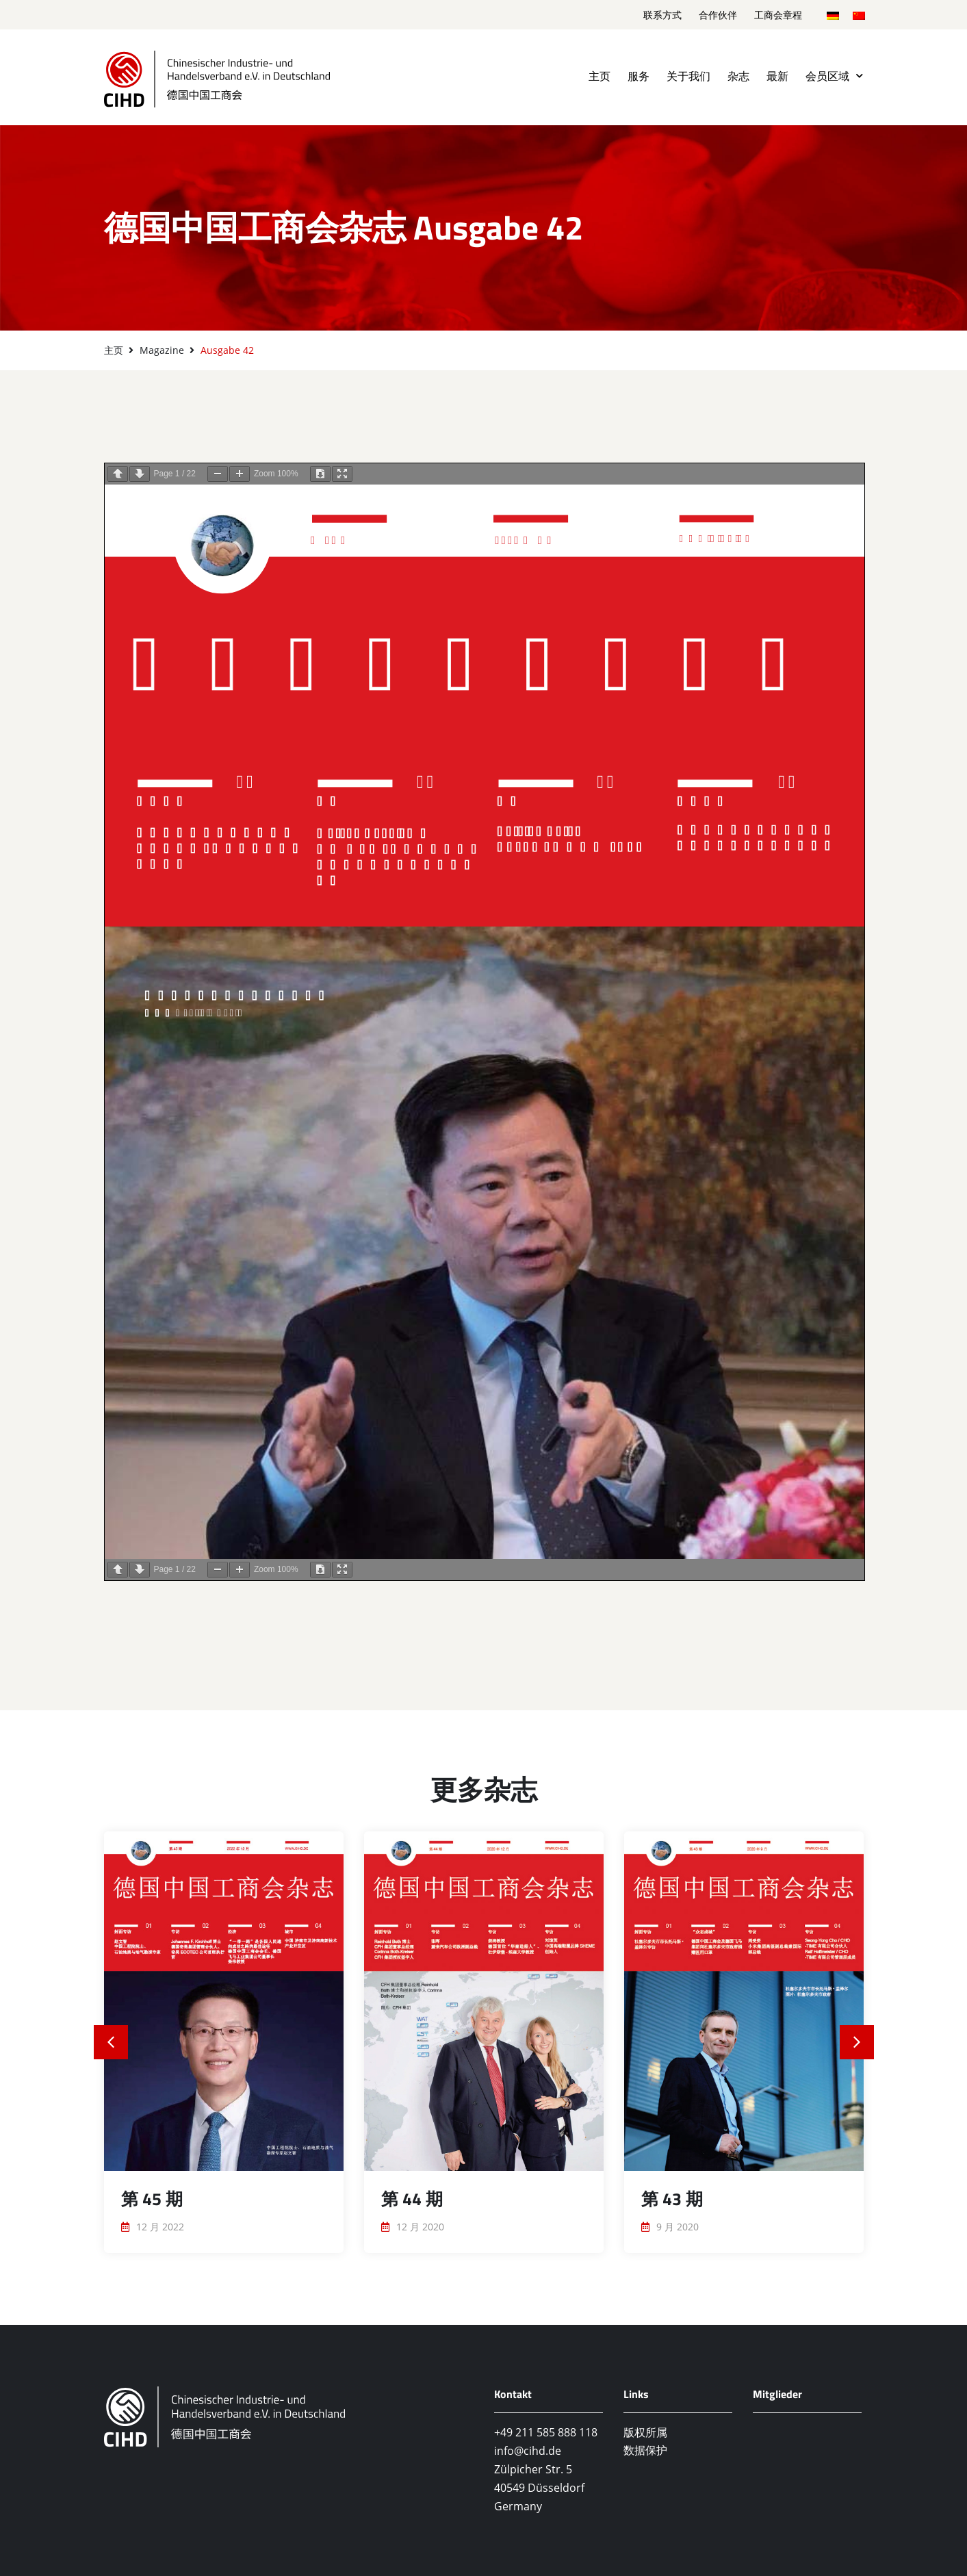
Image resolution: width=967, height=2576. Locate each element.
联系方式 (662, 14)
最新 (777, 75)
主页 (599, 75)
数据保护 (645, 2450)
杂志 (738, 75)
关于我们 (688, 75)
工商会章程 (778, 14)
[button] (111, 2042)
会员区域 (834, 75)
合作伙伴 (718, 14)
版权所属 (645, 2432)
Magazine (162, 350)
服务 (638, 75)
